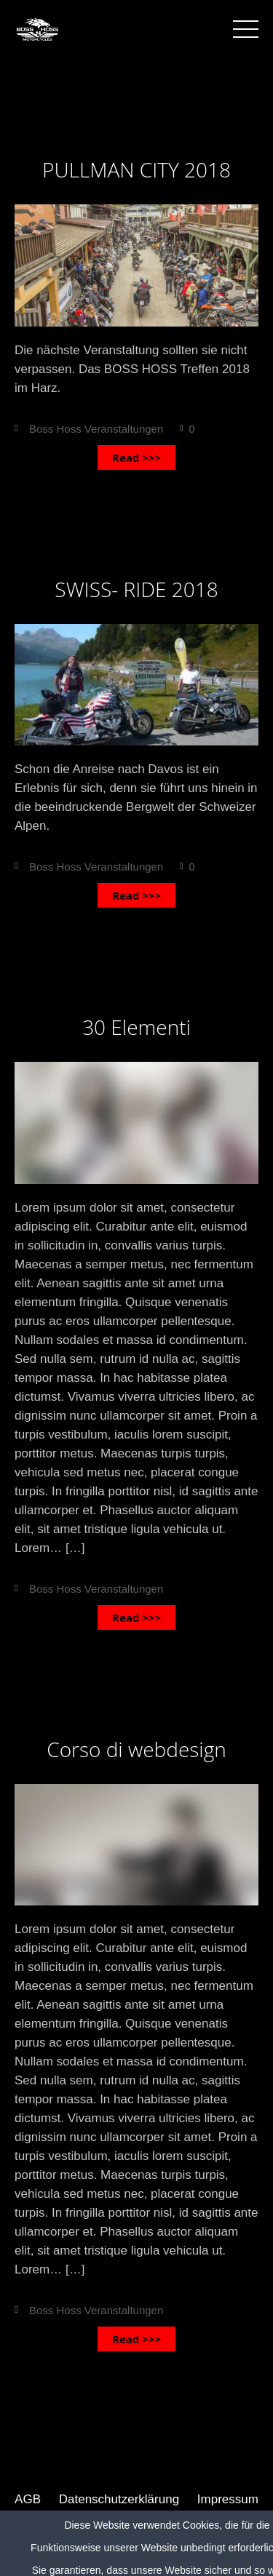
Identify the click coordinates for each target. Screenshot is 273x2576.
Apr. (136, 965)
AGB (28, 2499)
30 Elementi (136, 1027)
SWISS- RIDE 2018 (136, 589)
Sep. (136, 107)
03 (136, 126)
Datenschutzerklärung (119, 2499)
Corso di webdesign (136, 1749)
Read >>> (136, 457)
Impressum (227, 2499)
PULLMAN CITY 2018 (136, 169)
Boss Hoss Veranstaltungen (96, 429)
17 (136, 984)
